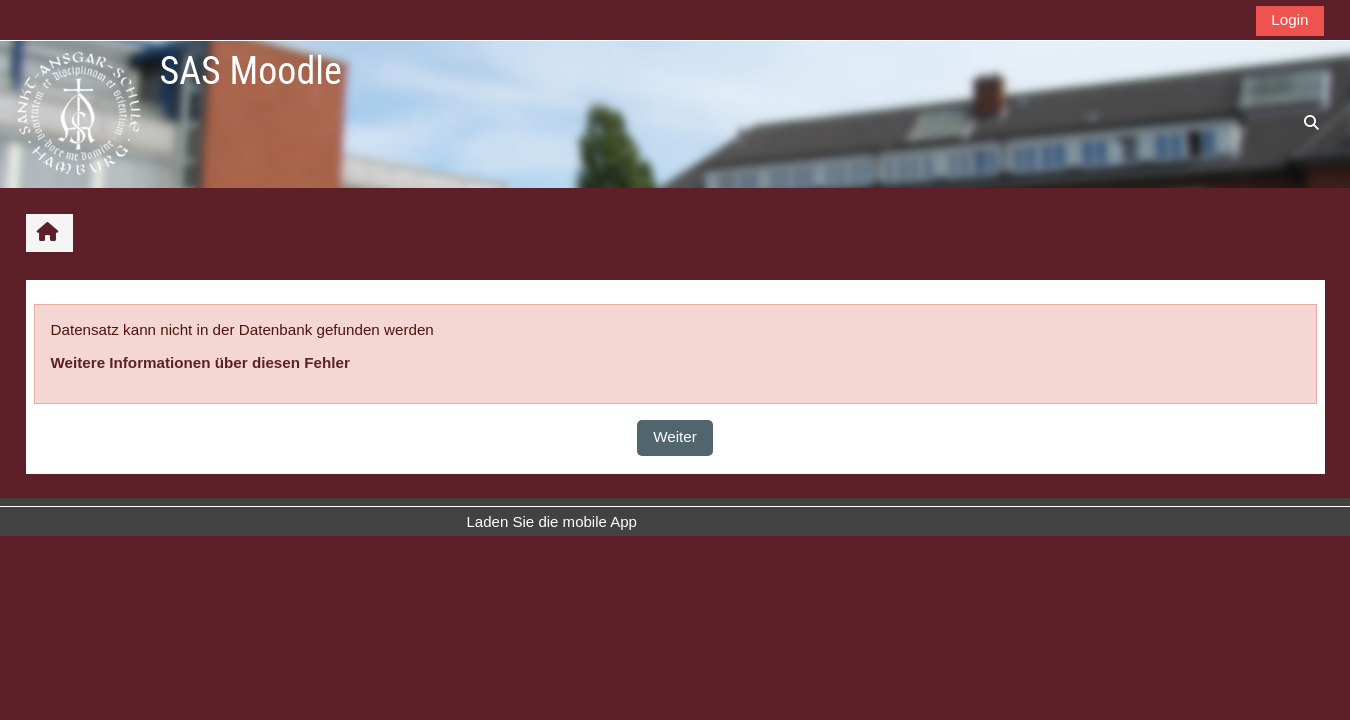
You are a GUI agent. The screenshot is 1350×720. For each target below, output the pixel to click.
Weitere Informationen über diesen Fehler (200, 362)
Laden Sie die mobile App (552, 521)
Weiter (675, 436)
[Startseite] (79, 113)
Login (1289, 19)
